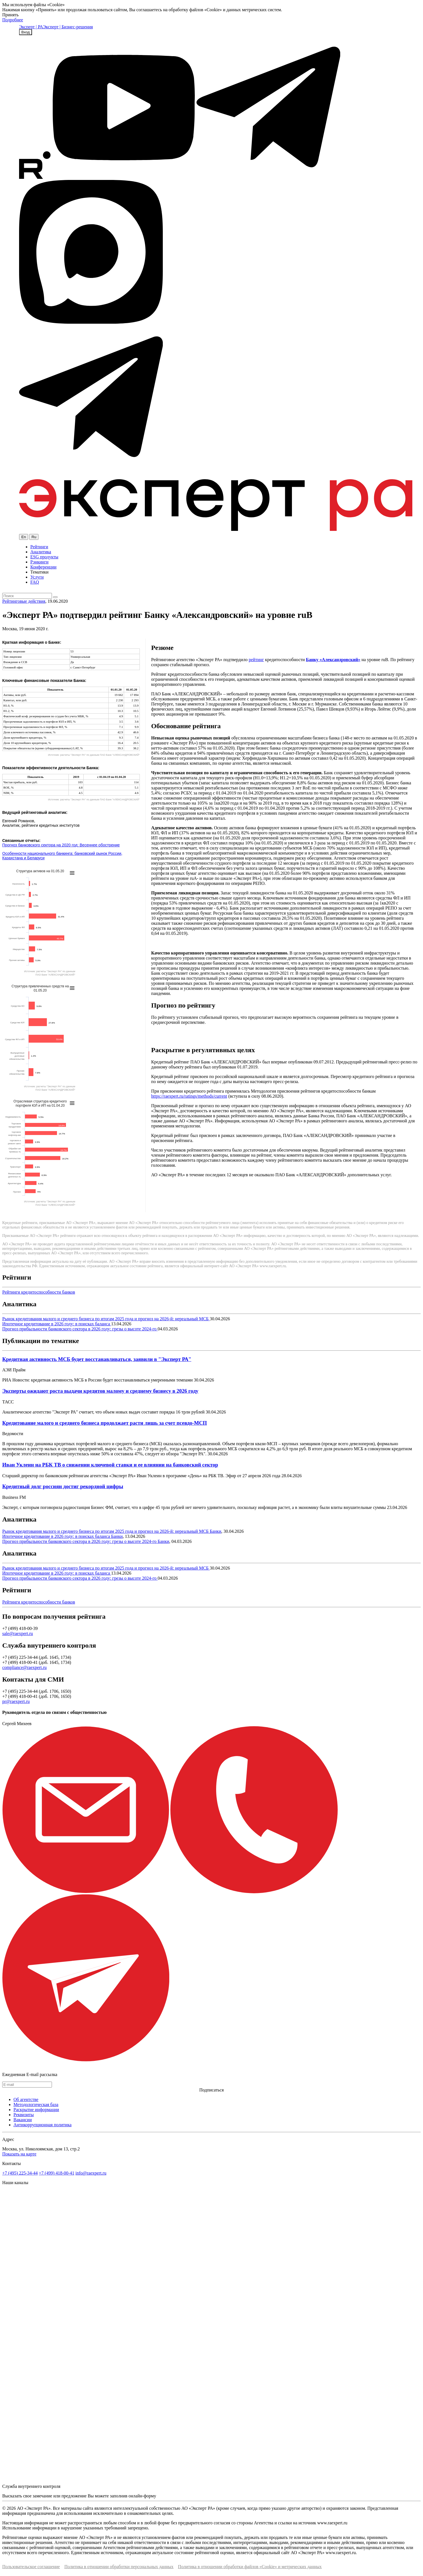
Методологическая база (35, 2104)
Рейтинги (39, 546)
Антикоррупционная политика (42, 2124)
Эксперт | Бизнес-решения (68, 26)
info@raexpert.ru (91, 2173)
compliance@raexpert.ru (24, 1667)
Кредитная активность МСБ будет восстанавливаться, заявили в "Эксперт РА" (96, 1359)
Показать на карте (19, 2154)
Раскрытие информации (36, 2109)
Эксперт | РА (31, 26)
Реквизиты (23, 2114)
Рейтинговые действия (23, 601)
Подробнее (12, 19)
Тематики (39, 572)
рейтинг (256, 659)
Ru (33, 537)
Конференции (43, 567)
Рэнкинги (39, 561)
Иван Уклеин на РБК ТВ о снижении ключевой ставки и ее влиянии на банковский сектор (110, 1465)
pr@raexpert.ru (16, 1701)
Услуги (37, 577)
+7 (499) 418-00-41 (56, 2173)
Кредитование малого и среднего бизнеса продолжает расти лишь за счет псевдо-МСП (104, 1423)
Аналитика (40, 551)
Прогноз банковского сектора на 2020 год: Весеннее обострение (61, 845)
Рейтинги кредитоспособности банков (38, 1292)
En (23, 537)
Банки (215, 1531)
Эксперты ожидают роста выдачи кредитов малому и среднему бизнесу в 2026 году (100, 1391)
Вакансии (22, 2119)
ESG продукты (44, 556)
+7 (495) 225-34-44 (20, 2173)
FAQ (34, 582)
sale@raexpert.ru (17, 1633)
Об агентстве (25, 2099)
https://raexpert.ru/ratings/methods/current (189, 1096)
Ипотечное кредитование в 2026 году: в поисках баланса (56, 1323)
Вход (25, 32)
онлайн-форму (142, 2495)
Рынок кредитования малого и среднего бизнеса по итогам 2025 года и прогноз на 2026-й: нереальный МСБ (106, 1318)
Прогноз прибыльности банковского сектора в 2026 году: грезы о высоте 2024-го (80, 1328)
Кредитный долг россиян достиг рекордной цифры (62, 1486)
